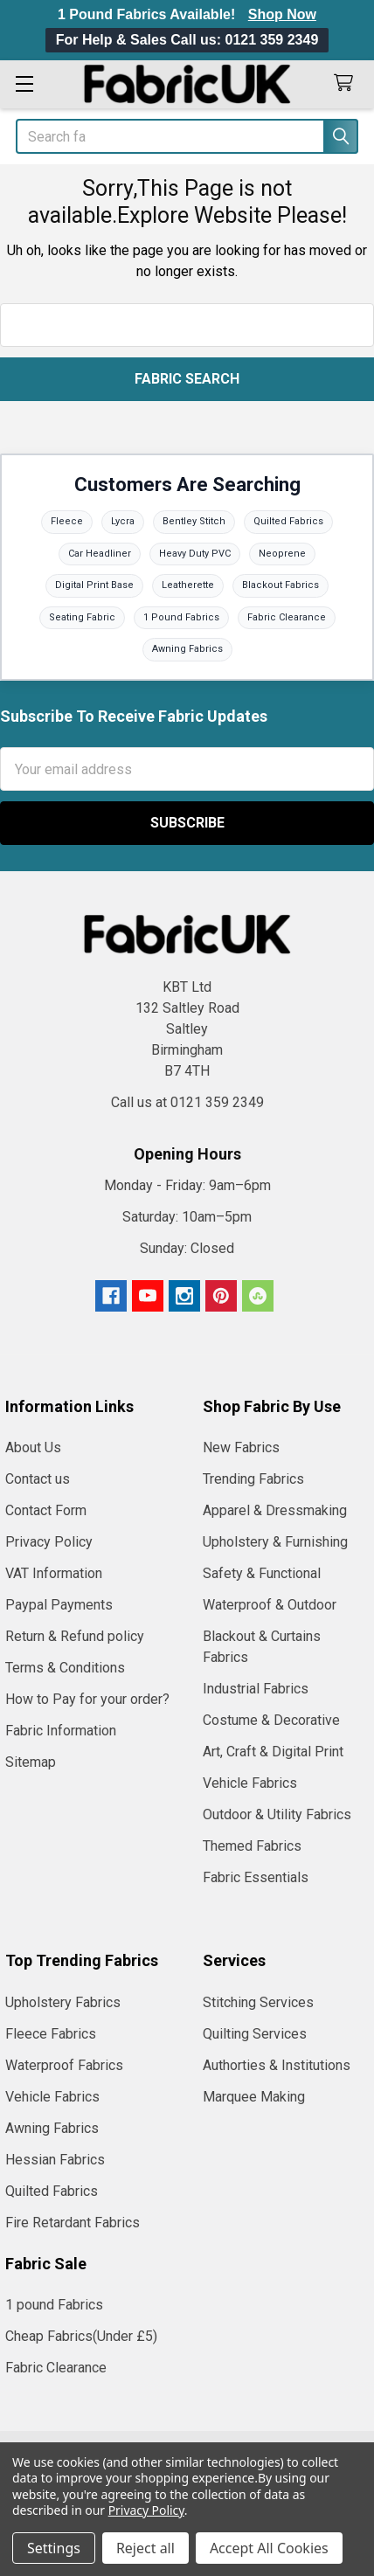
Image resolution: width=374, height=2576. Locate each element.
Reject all (145, 2548)
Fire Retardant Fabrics (72, 2222)
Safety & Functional (262, 1573)
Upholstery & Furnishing (275, 1542)
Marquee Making (254, 2096)
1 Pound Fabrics (181, 617)
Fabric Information (60, 1730)
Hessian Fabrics (55, 2159)
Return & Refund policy (74, 1636)
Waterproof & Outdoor (269, 1604)
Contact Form (46, 1510)
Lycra (123, 521)
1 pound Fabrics (54, 2304)
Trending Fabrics (253, 1479)
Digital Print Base (94, 585)
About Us (33, 1447)
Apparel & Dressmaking (275, 1510)
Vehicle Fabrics (250, 1783)
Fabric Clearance (286, 617)
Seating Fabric (82, 617)
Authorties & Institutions (276, 2065)
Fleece (67, 521)
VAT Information (53, 1573)
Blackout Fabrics (280, 585)
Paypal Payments (59, 1604)
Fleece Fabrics (50, 2033)
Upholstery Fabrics (63, 2002)
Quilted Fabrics (288, 521)
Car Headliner (99, 553)
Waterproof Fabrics (64, 2065)
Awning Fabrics (187, 648)
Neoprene (282, 553)
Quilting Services (255, 2033)
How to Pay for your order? (87, 1699)
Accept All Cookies (269, 2548)
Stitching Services (258, 2002)
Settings (53, 2548)
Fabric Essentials (255, 1877)
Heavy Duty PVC (195, 553)
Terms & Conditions (65, 1667)
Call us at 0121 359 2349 (187, 1102)
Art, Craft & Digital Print (273, 1751)
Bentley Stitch (194, 521)
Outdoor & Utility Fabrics (277, 1814)
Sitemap (30, 1762)
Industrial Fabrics (255, 1688)
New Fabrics (241, 1447)
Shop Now (282, 14)
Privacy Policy (49, 1542)
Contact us (37, 1479)
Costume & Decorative (271, 1720)
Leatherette (188, 585)
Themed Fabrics (252, 1846)
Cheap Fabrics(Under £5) (81, 2336)
